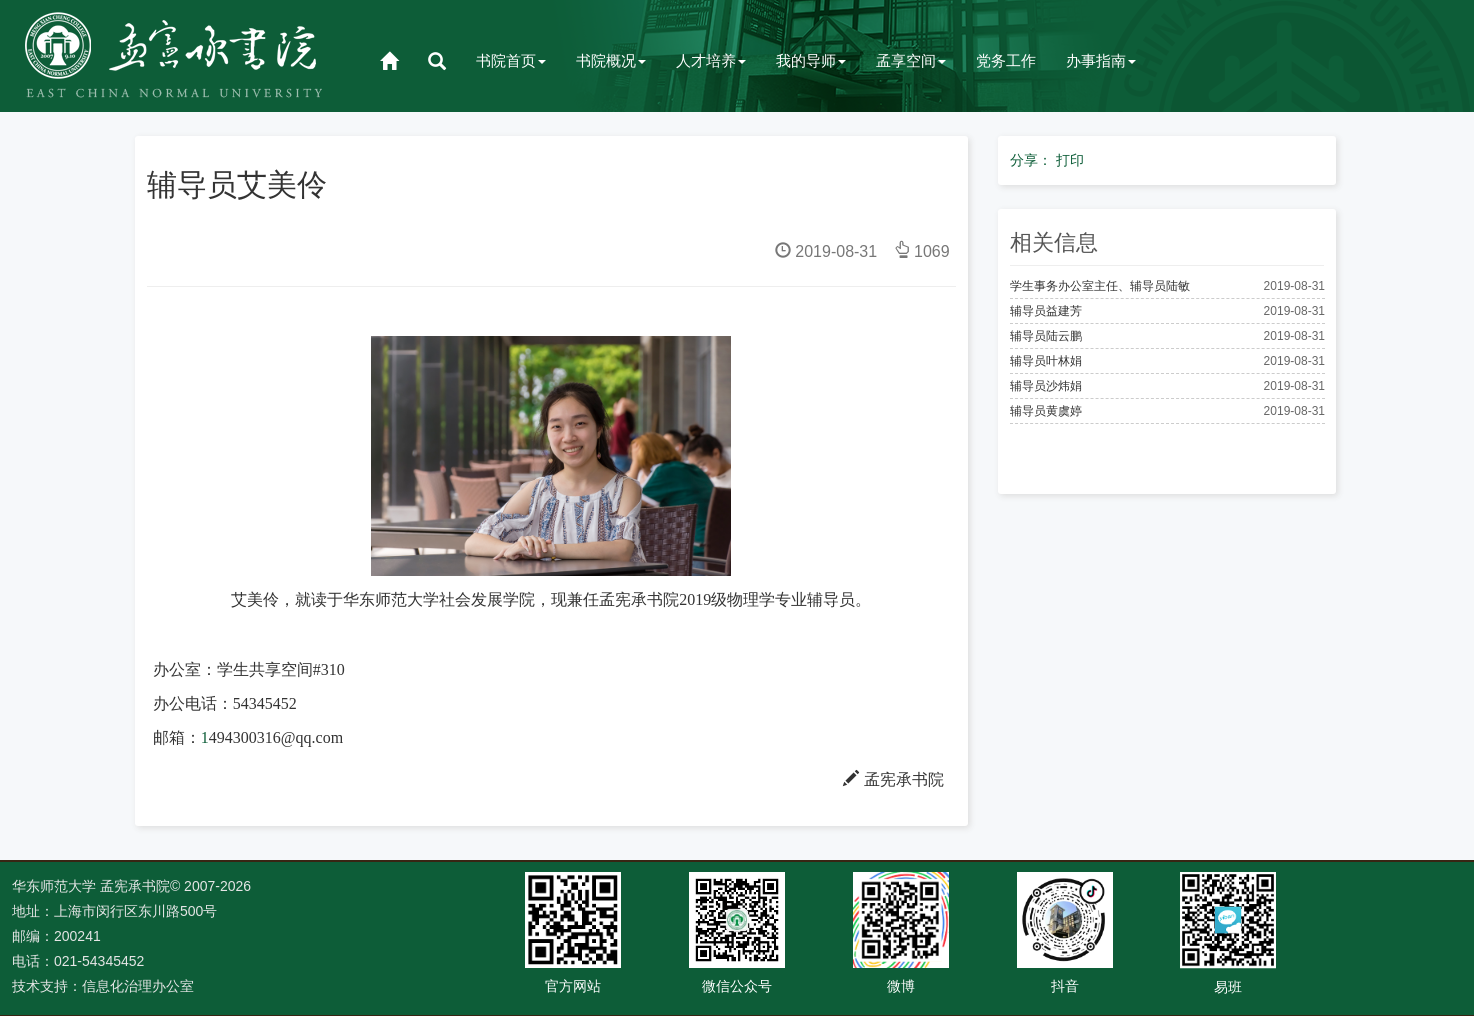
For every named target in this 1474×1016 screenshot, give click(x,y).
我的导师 (811, 60)
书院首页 (511, 60)
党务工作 (1006, 60)
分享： (1031, 160)
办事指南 (1101, 60)
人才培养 (711, 60)
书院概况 (611, 60)
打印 (1070, 160)
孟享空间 (911, 60)
